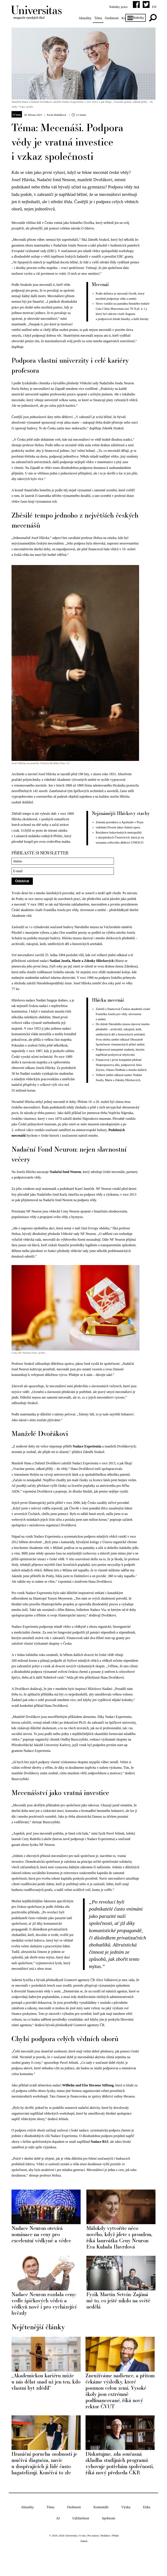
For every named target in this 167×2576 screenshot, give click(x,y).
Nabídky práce (114, 7)
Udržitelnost (90, 2539)
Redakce (105, 2556)
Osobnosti (114, 18)
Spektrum (118, 2539)
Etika (49, 2539)
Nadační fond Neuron (68, 1180)
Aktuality (87, 18)
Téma (101, 18)
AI (68, 2539)
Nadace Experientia (89, 1454)
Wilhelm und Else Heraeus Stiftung (90, 2105)
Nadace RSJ (102, 2161)
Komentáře (111, 2528)
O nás (82, 2556)
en (151, 7)
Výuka (135, 2528)
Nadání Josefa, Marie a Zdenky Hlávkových (84, 963)
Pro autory (93, 2556)
